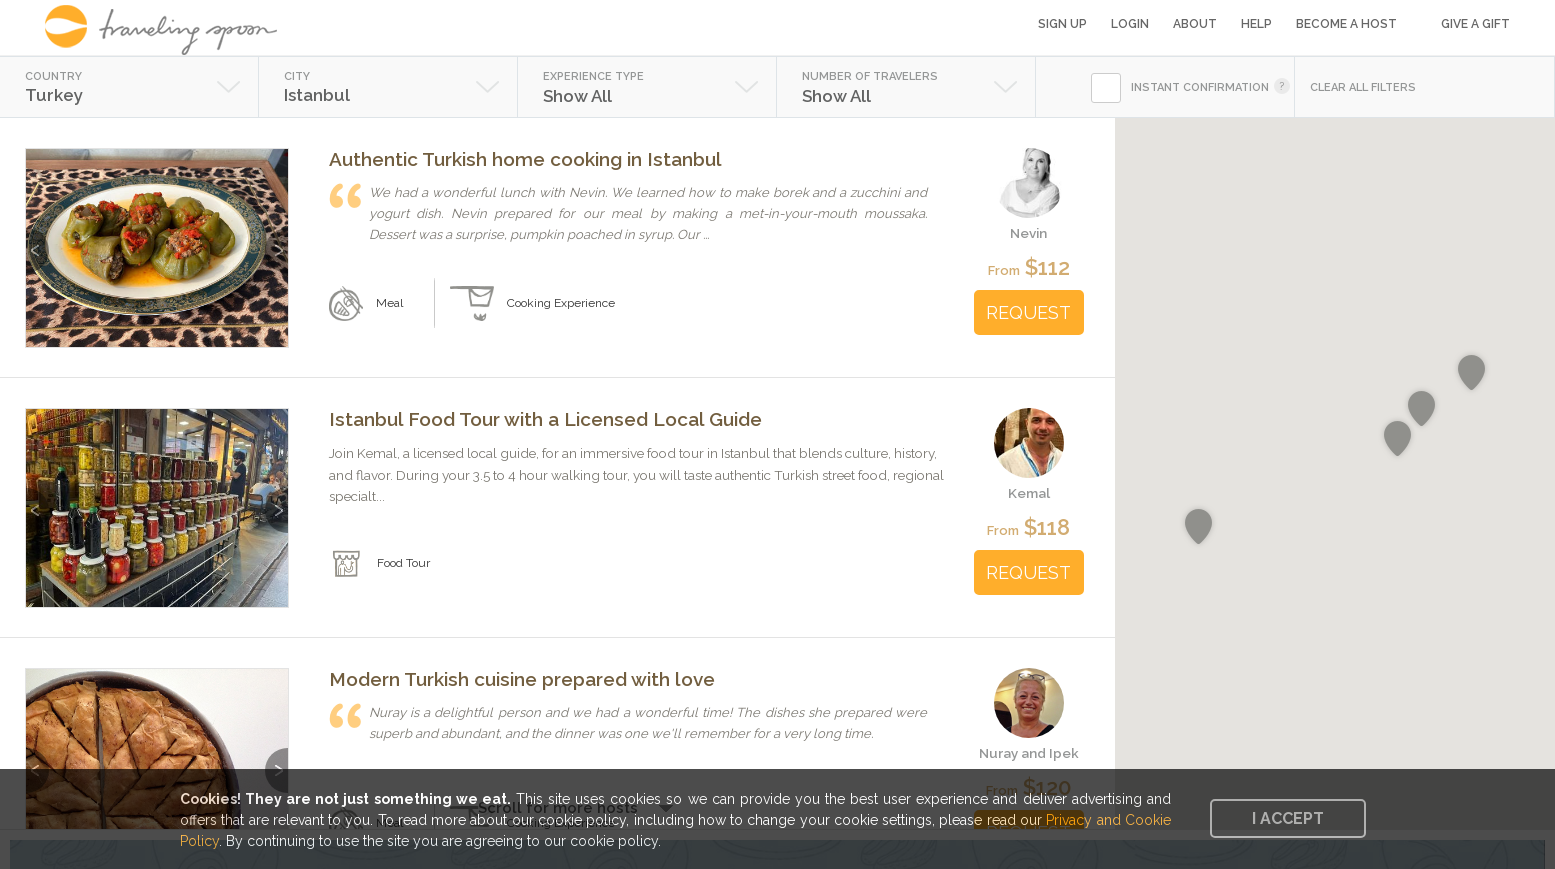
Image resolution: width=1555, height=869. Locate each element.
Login (1130, 24)
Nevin (1028, 233)
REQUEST (1028, 312)
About (1195, 24)
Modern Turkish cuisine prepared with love (522, 679)
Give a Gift (1475, 24)
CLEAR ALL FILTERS (1363, 87)
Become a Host (1346, 24)
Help (1256, 24)
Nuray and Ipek (1029, 753)
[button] (1421, 409)
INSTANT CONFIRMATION (1200, 87)
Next (276, 240)
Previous (37, 240)
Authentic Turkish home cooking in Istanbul (525, 159)
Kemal (1029, 493)
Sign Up (1062, 24)
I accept (1288, 818)
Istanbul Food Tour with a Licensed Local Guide (545, 419)
